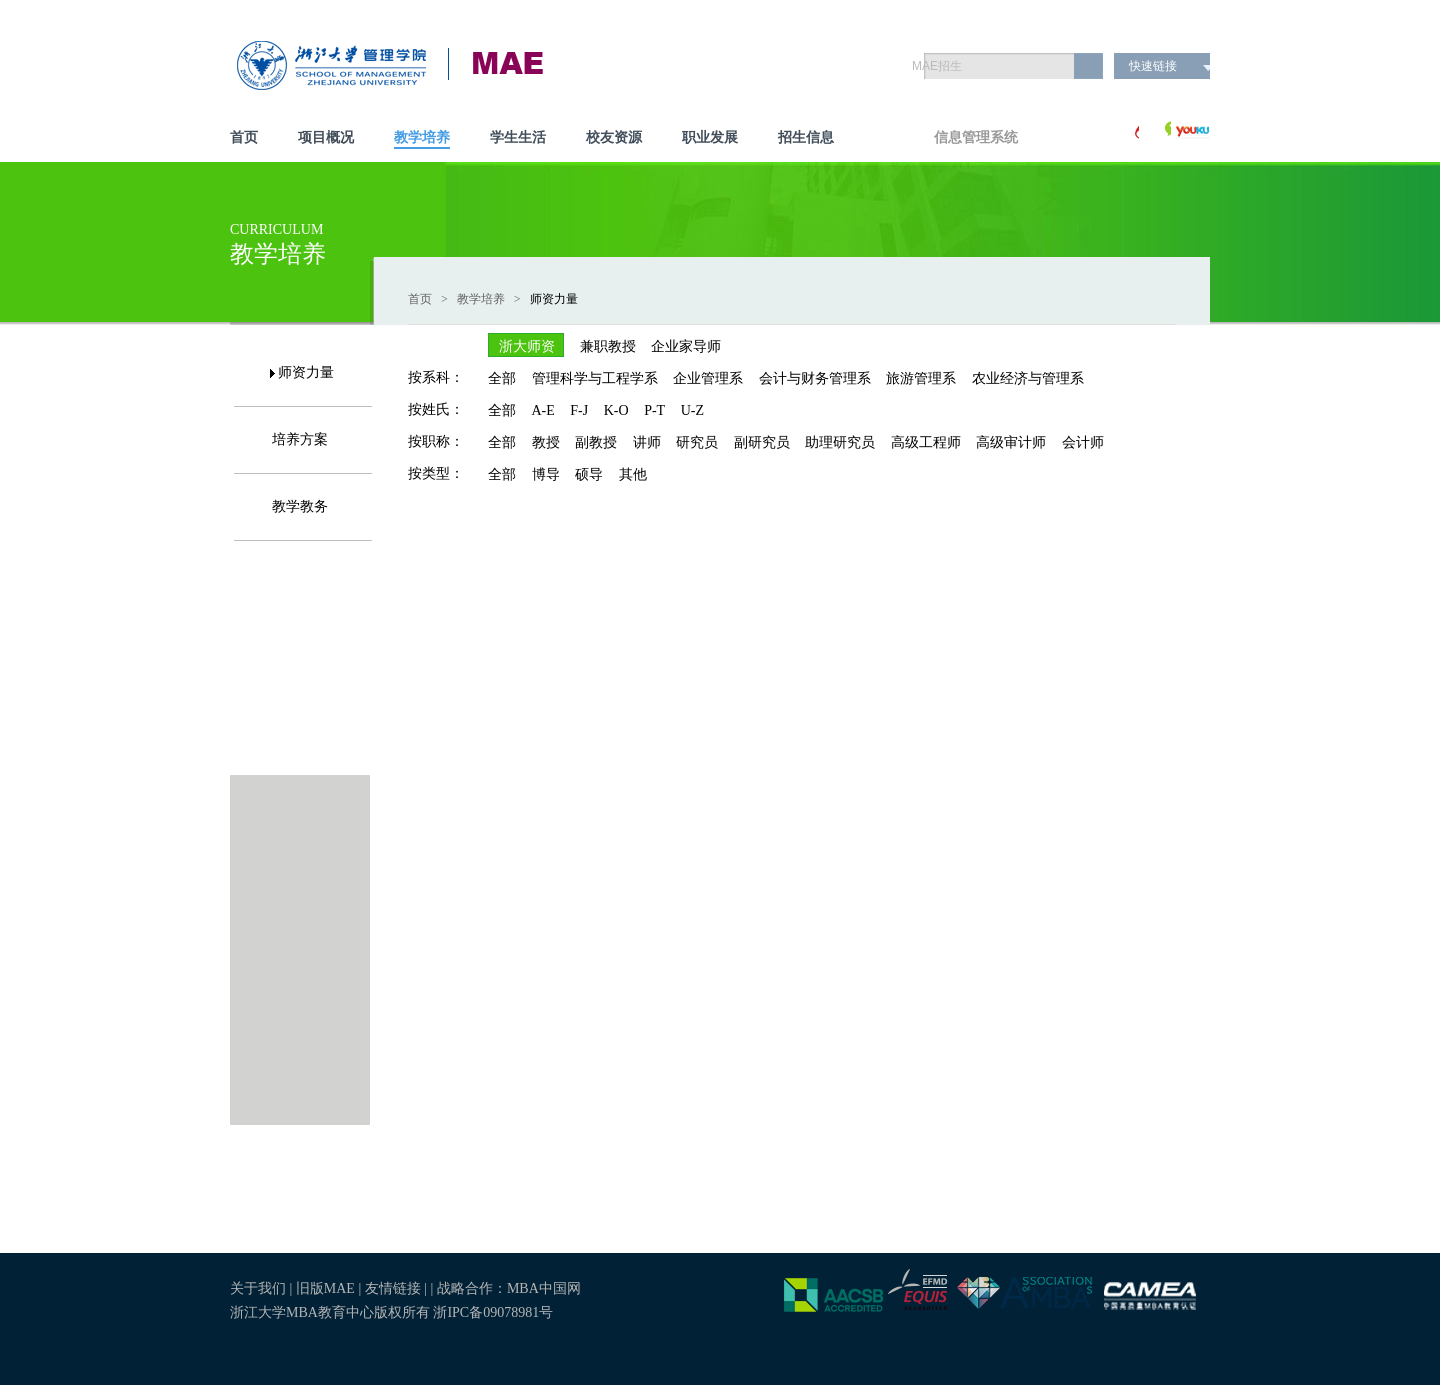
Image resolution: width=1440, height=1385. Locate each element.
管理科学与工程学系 (595, 378)
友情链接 (395, 1288)
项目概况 (326, 137)
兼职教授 (608, 346)
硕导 (589, 474)
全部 (502, 378)
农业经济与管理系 (1028, 378)
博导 (546, 474)
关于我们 (258, 1288)
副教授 (596, 442)
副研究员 (762, 442)
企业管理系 (708, 378)
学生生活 (518, 137)
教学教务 (300, 506)
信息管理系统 (976, 137)
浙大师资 (527, 346)
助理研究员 (840, 442)
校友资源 (614, 137)
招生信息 (806, 137)
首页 (244, 137)
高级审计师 (1011, 442)
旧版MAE (325, 1288)
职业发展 (710, 137)
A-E (543, 410)
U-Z (692, 410)
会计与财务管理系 (815, 378)
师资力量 (306, 372)
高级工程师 (926, 442)
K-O (616, 410)
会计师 (1083, 442)
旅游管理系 (921, 378)
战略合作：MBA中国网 (509, 1288)
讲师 (647, 442)
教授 (546, 442)
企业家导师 (686, 346)
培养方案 (300, 439)
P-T (654, 410)
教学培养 (422, 137)
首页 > (431, 299)
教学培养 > (492, 299)
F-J (579, 410)
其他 (633, 474)
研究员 (697, 442)
